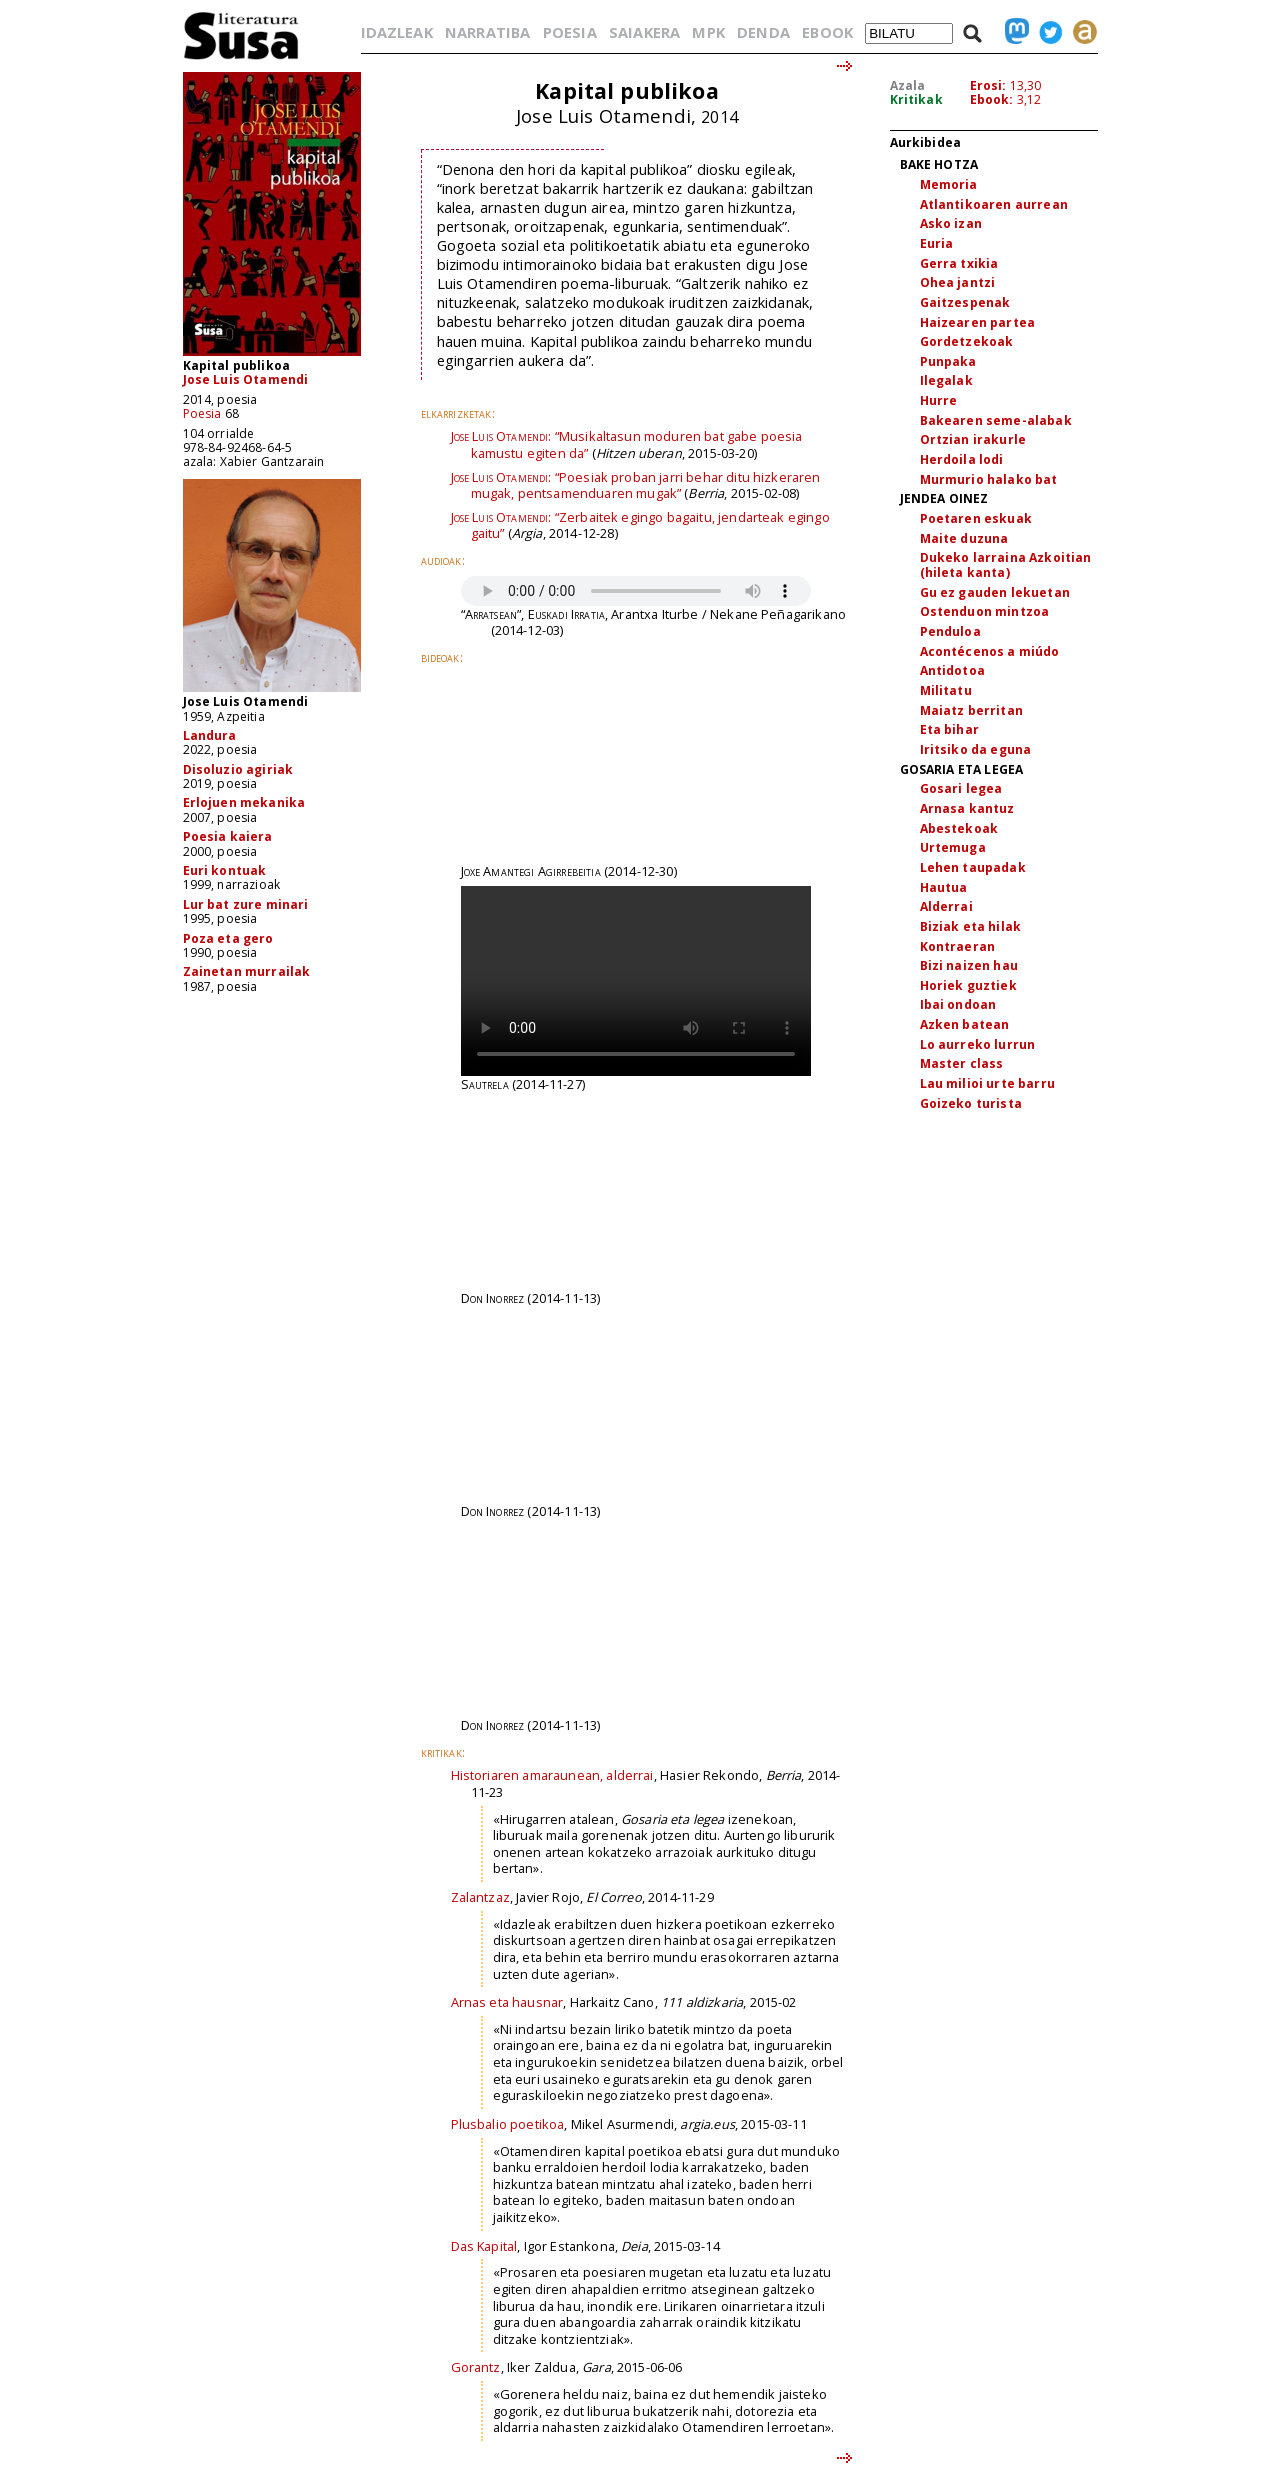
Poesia (202, 413)
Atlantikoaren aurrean (994, 204)
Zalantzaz (480, 1897)
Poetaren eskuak (976, 518)
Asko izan (951, 223)
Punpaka (948, 361)
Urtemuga (953, 847)
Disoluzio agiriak (238, 769)
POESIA (570, 32)
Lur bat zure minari (246, 904)
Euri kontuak (225, 870)
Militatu (946, 690)
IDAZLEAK (397, 32)
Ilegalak (946, 380)
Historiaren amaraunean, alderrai (552, 1775)
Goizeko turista (971, 1103)
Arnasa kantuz (967, 808)
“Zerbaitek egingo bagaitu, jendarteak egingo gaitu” (640, 525)
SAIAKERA (644, 32)
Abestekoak (959, 828)
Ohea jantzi (958, 282)
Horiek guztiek (968, 985)
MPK (708, 32)
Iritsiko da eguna (976, 749)
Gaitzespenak (965, 302)
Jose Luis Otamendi (246, 379)
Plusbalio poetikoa (508, 2124)
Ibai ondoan (958, 1004)
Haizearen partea (978, 322)
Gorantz (476, 2367)
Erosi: (988, 85)
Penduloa (950, 631)
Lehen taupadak (973, 867)
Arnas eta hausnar (507, 2002)
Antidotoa (952, 670)
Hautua (944, 887)
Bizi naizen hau (969, 965)
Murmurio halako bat (989, 479)
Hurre (939, 400)
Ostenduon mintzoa (985, 611)
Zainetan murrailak (247, 971)
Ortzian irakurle (973, 439)
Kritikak (916, 99)
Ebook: (992, 99)
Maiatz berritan (971, 710)
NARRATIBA (487, 32)
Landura (210, 735)
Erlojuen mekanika (244, 802)
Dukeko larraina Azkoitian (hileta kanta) (1006, 565)
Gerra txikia (959, 263)
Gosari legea (961, 788)
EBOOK (827, 32)
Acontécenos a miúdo (990, 651)
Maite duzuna (964, 538)
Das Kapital (484, 2246)
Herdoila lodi (962, 459)
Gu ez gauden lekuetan (995, 592)
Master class (962, 1063)
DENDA (763, 32)
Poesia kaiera (228, 836)
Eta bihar (949, 729)
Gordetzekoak (967, 341)
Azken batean (965, 1024)
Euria (937, 243)
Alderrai (946, 906)
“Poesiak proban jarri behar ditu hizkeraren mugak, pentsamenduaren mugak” (636, 485)
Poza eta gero (228, 938)
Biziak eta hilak (971, 926)
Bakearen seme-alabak (996, 420)
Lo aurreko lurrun (978, 1044)
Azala (908, 85)
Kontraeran (958, 946)
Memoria (949, 184)
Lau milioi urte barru (987, 1083)
